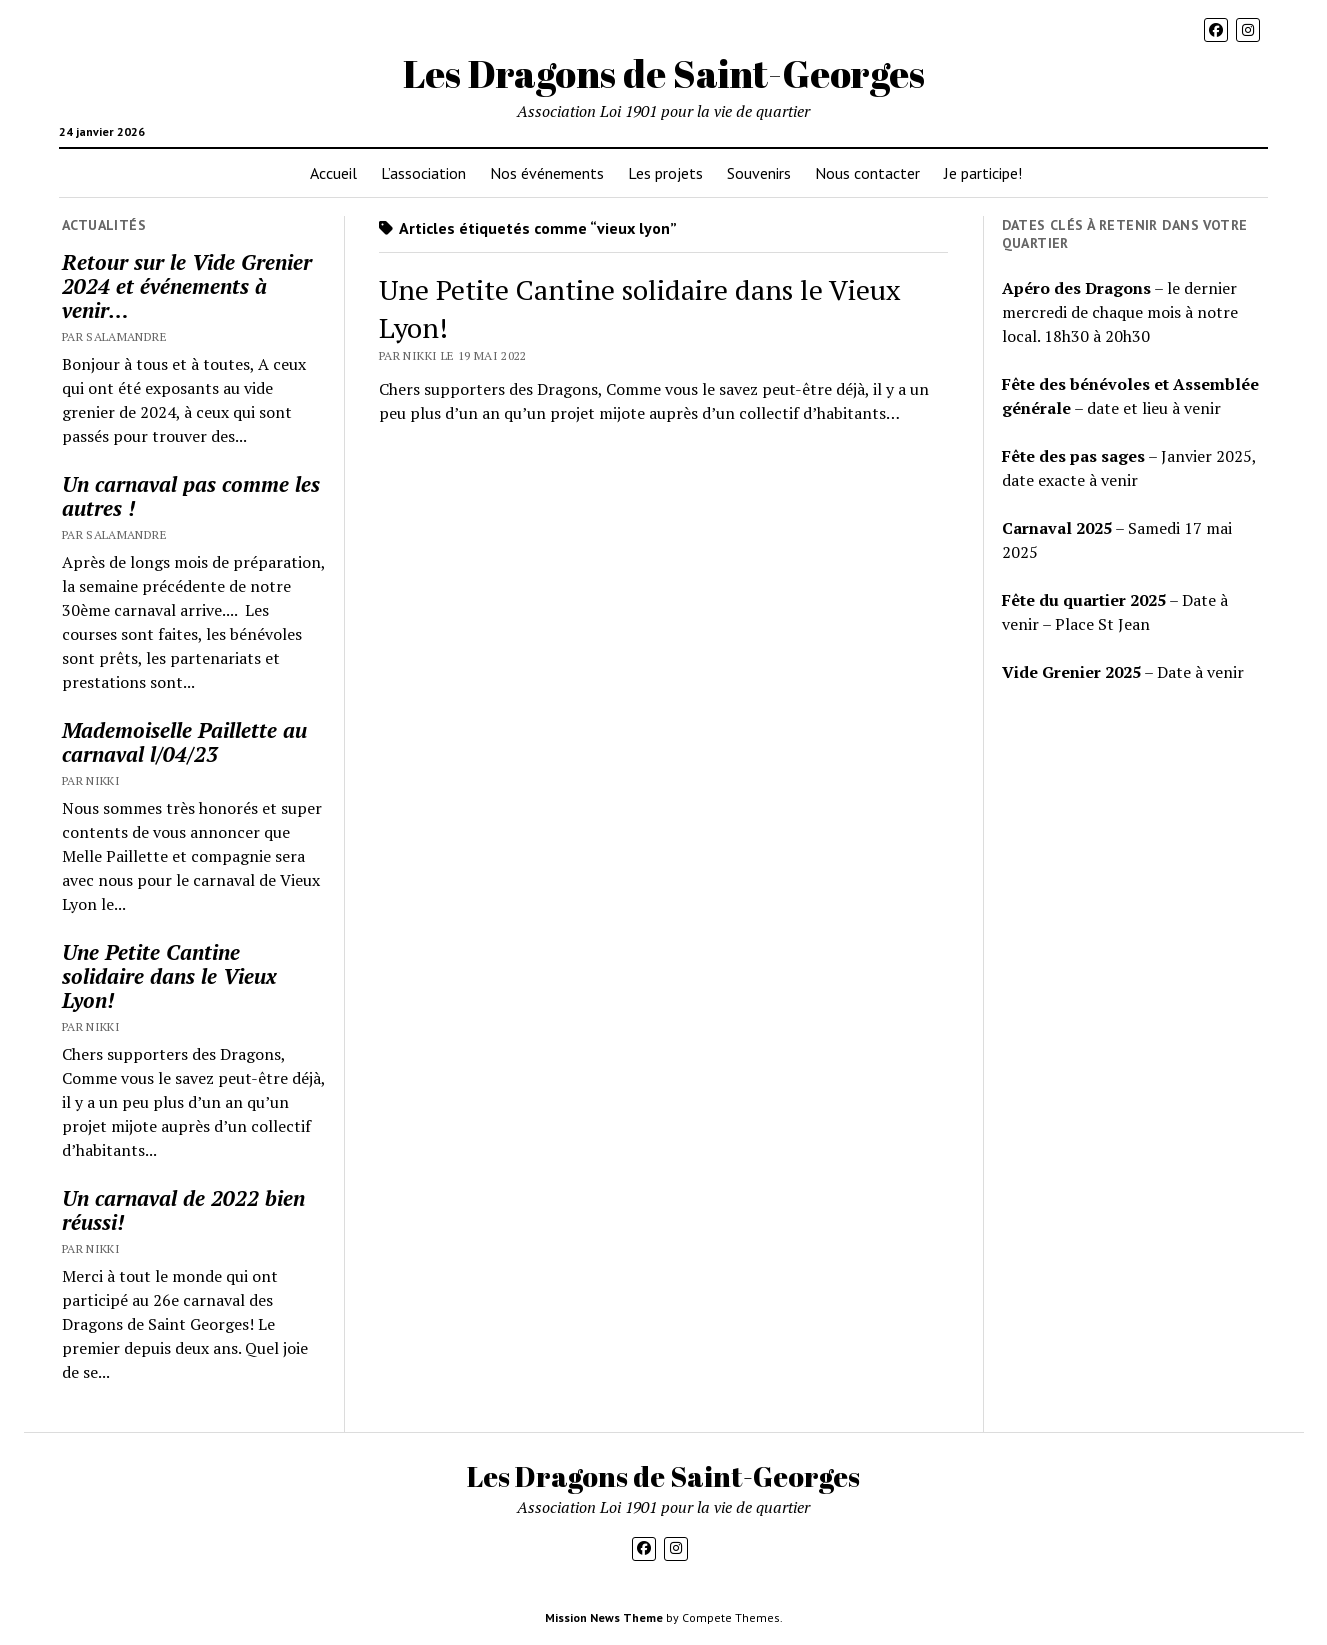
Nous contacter (867, 173)
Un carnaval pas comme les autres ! (191, 496)
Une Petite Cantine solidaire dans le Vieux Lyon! (169, 976)
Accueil (333, 173)
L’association (423, 173)
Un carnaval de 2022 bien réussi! (183, 1210)
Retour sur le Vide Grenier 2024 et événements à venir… (187, 286)
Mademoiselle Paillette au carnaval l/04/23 (184, 742)
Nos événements (547, 173)
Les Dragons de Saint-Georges (664, 73)
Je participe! (983, 173)
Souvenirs (759, 173)
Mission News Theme (604, 1617)
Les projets (665, 173)
